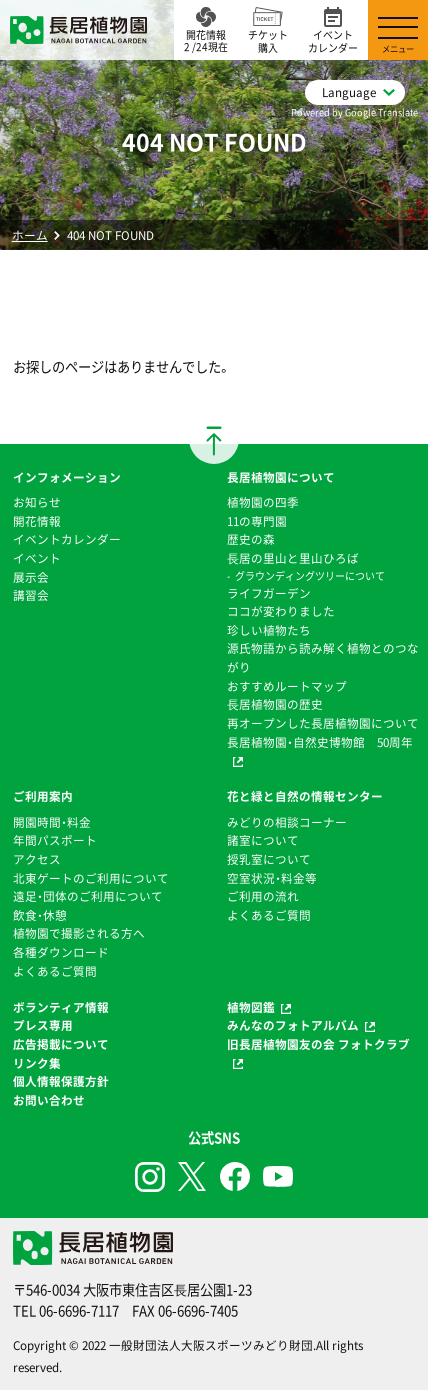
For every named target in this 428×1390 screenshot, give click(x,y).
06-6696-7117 (79, 1310)
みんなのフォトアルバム (293, 1025)
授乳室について (269, 859)
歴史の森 (251, 539)
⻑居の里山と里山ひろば (293, 558)
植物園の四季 (263, 502)
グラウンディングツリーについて (310, 575)
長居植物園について (281, 477)
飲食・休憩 (40, 915)
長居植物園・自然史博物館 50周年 (320, 742)
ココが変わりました (281, 611)
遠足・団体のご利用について (88, 896)
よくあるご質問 (55, 971)
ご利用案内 (43, 796)
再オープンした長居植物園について (323, 723)
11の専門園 (257, 521)
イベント (37, 558)
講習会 (31, 595)
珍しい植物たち (269, 630)
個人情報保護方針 (61, 1081)
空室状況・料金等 (272, 878)
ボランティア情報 (61, 1007)
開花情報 (37, 521)
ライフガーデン (269, 593)
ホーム (30, 235)
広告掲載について (61, 1044)
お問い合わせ (49, 1100)
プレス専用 (43, 1025)
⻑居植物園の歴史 (275, 704)
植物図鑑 (251, 1007)
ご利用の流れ (263, 896)
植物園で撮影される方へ (79, 933)
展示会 (31, 577)
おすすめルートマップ (287, 686)
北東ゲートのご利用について (91, 878)
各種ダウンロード (61, 952)
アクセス (37, 859)
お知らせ (37, 502)
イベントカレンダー (67, 539)
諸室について (263, 840)
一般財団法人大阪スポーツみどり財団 (211, 1345)
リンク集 (37, 1063)
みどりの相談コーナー (287, 822)
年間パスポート (55, 840)
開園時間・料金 (52, 822)
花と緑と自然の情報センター (305, 796)
